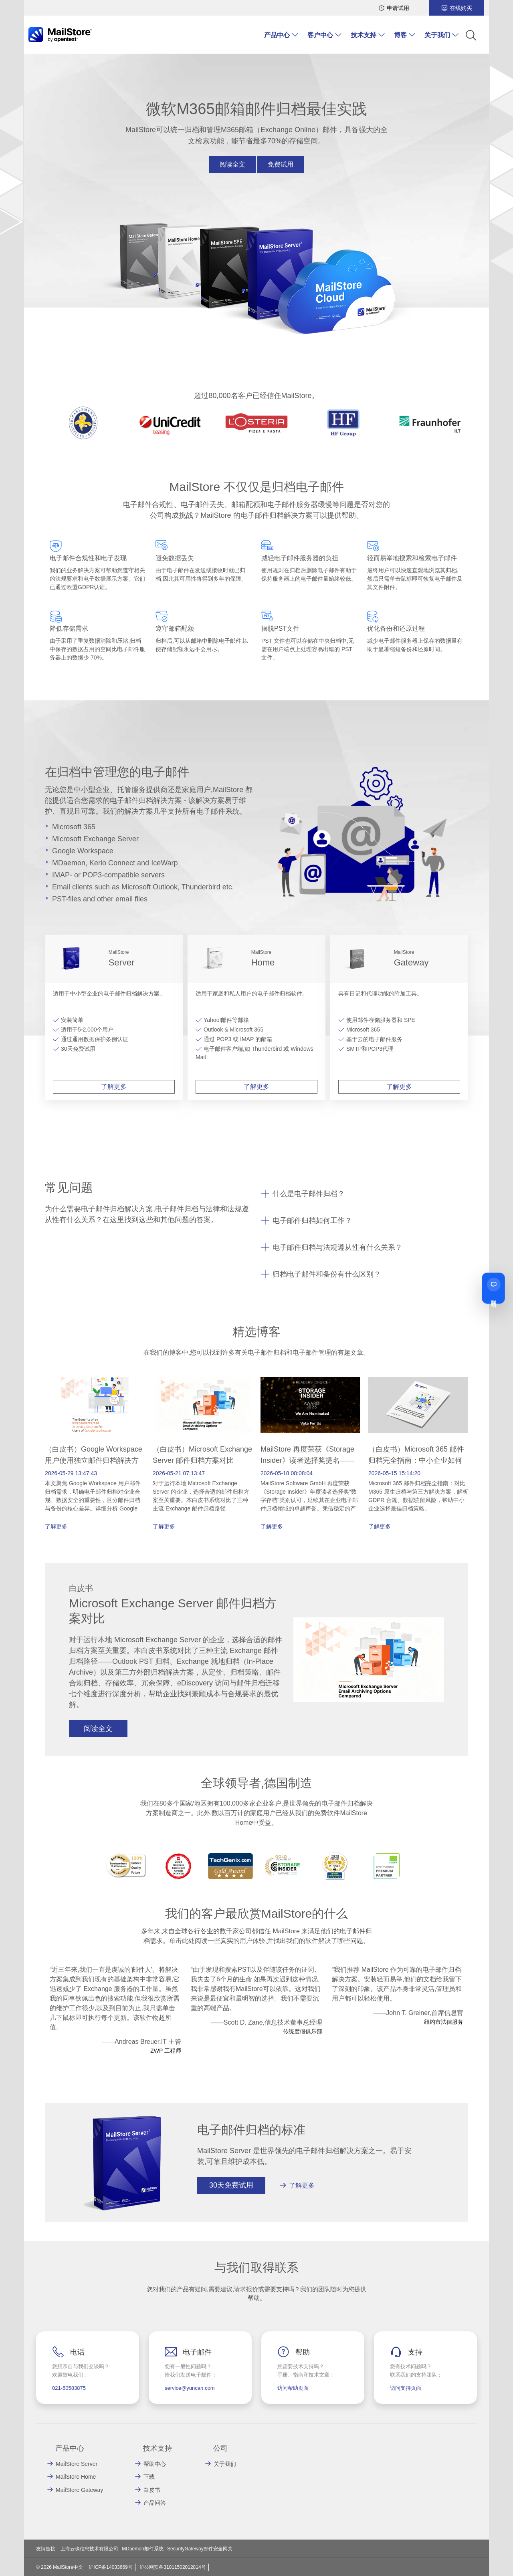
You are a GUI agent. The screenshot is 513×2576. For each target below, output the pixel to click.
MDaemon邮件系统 (142, 2549)
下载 (149, 2476)
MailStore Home (76, 2476)
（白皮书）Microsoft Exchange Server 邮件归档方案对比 (202, 1454)
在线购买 (461, 8)
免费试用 (280, 164)
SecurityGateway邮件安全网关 (199, 2549)
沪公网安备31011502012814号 (172, 2567)
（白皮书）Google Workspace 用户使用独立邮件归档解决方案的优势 (93, 1460)
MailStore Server (76, 2464)
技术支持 (363, 35)
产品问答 (154, 2503)
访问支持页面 (405, 2388)
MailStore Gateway (79, 2490)
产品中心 (277, 35)
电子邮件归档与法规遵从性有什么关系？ (337, 1247)
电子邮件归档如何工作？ (312, 1221)
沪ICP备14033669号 (110, 2567)
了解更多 (114, 1086)
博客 (400, 35)
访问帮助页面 (293, 2388)
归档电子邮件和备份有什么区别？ (327, 1274)
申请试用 (398, 8)
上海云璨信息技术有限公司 (89, 2549)
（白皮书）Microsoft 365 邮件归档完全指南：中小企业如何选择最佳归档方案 (416, 1460)
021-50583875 (69, 2388)
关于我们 (437, 35)
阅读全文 (232, 164)
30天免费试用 (231, 2185)
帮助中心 (154, 2464)
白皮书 (151, 2490)
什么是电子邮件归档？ (309, 1194)
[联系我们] (493, 1288)
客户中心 (320, 35)
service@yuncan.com (189, 2388)
